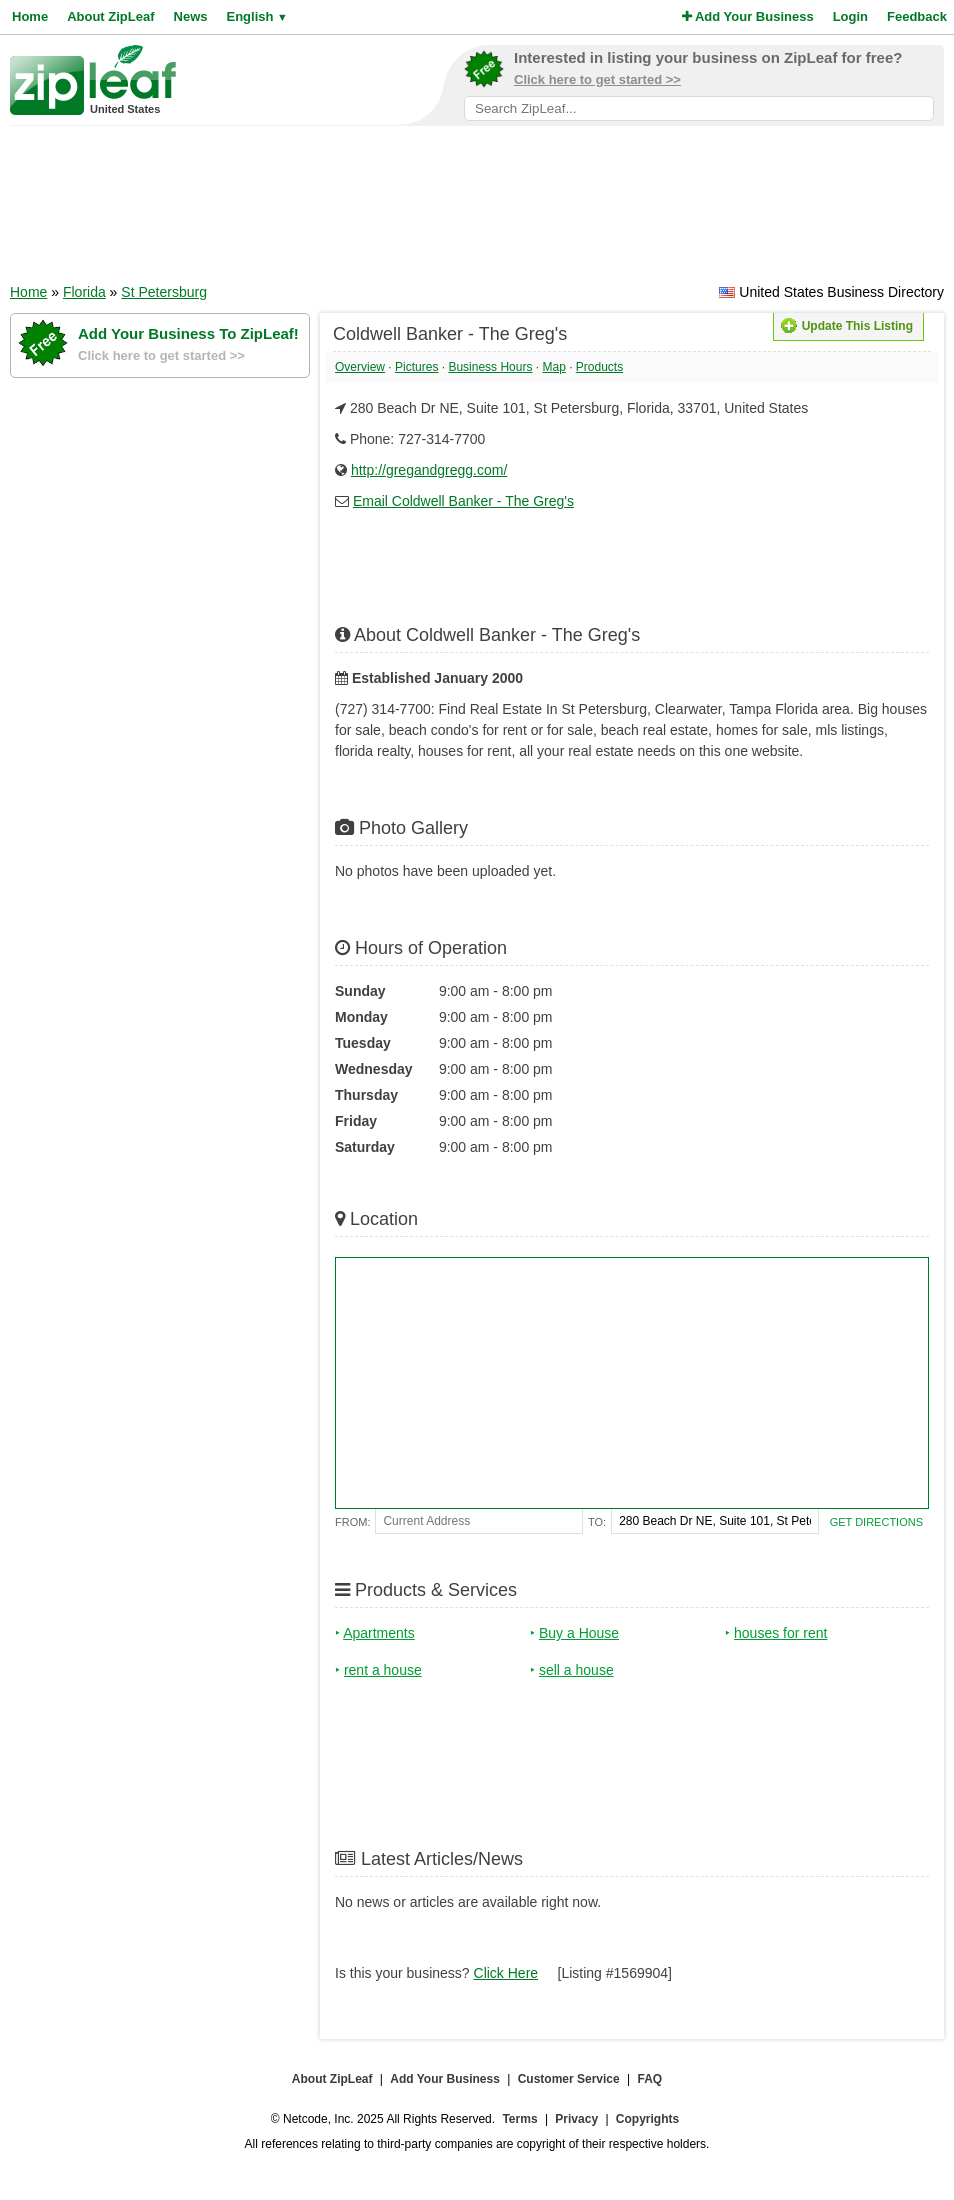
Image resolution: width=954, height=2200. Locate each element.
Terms (519, 2119)
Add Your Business (748, 16)
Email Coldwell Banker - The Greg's (463, 501)
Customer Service (569, 2079)
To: (597, 1522)
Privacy (576, 2119)
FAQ (650, 2079)
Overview (360, 367)
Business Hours (490, 367)
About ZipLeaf (110, 16)
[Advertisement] (477, 211)
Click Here (506, 1973)
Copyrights (647, 2119)
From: (352, 1522)
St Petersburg (164, 292)
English (256, 16)
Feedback (917, 16)
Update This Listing (847, 326)
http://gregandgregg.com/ (429, 470)
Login (850, 16)
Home (30, 16)
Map (553, 367)
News (191, 16)
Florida (84, 292)
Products (599, 367)
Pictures (416, 367)
